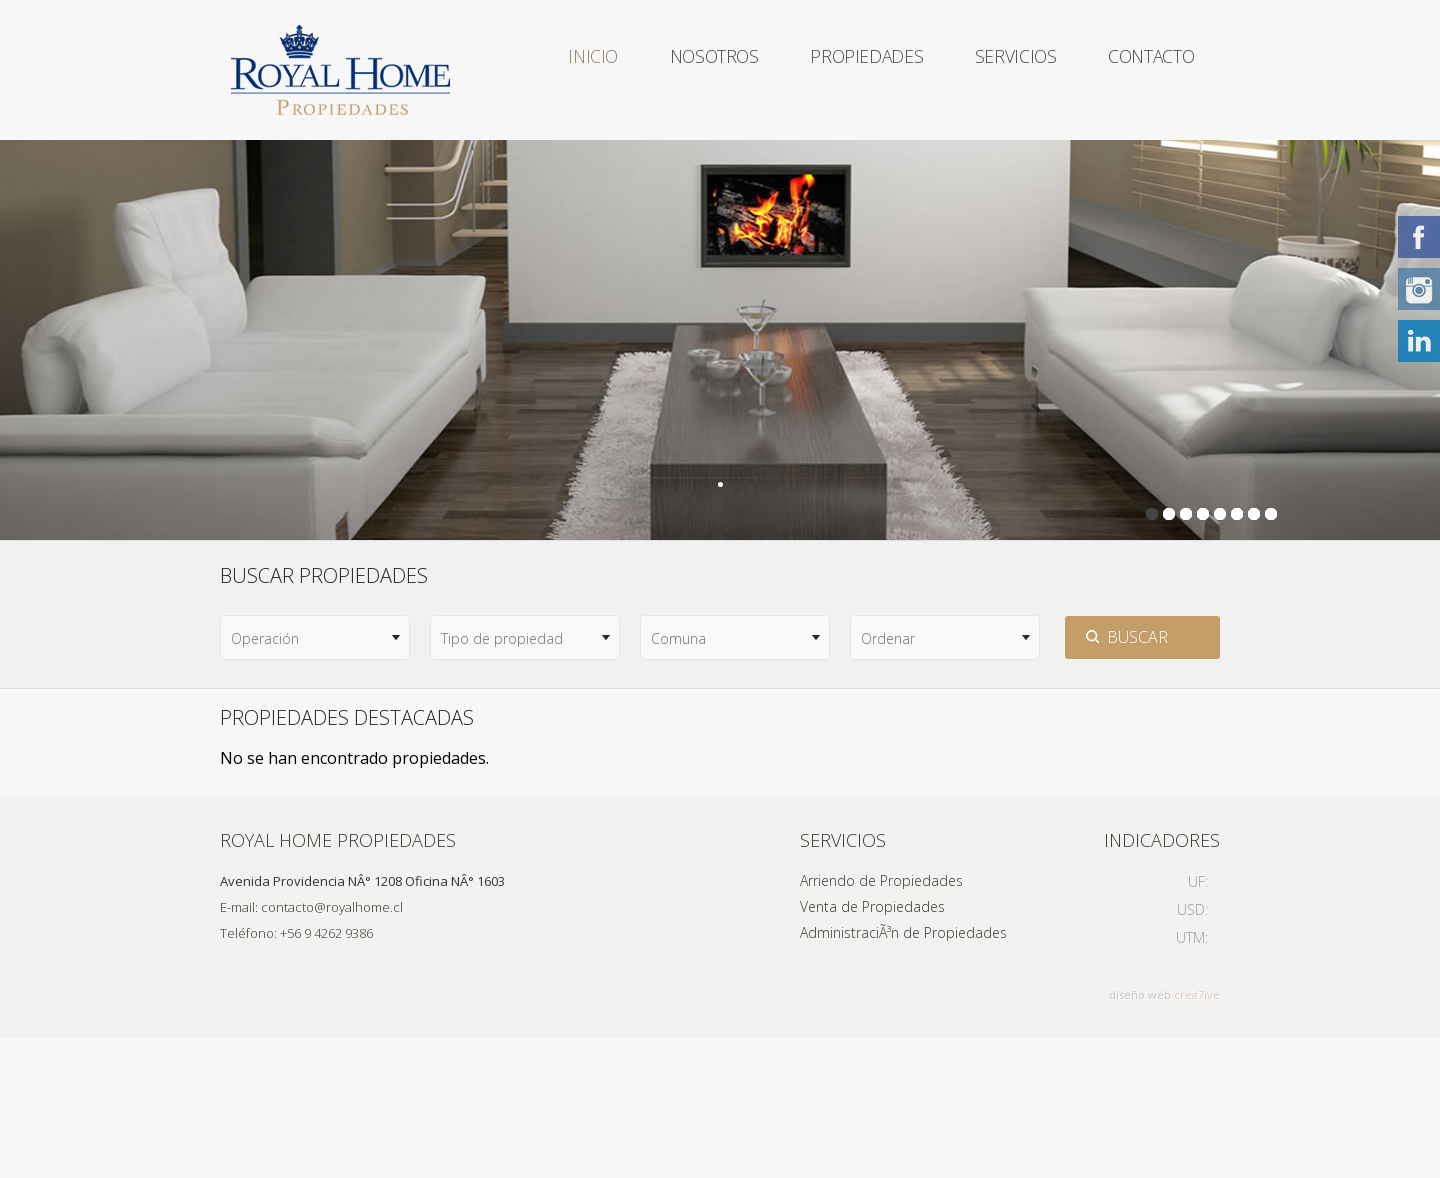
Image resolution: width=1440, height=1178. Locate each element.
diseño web (1140, 1134)
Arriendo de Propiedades (881, 1020)
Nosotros (685, 70)
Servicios (1006, 70)
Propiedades (848, 70)
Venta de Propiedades (872, 1046)
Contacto (574, 210)
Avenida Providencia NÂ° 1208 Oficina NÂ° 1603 (362, 1021)
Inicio (555, 70)
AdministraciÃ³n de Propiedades (903, 1072)
